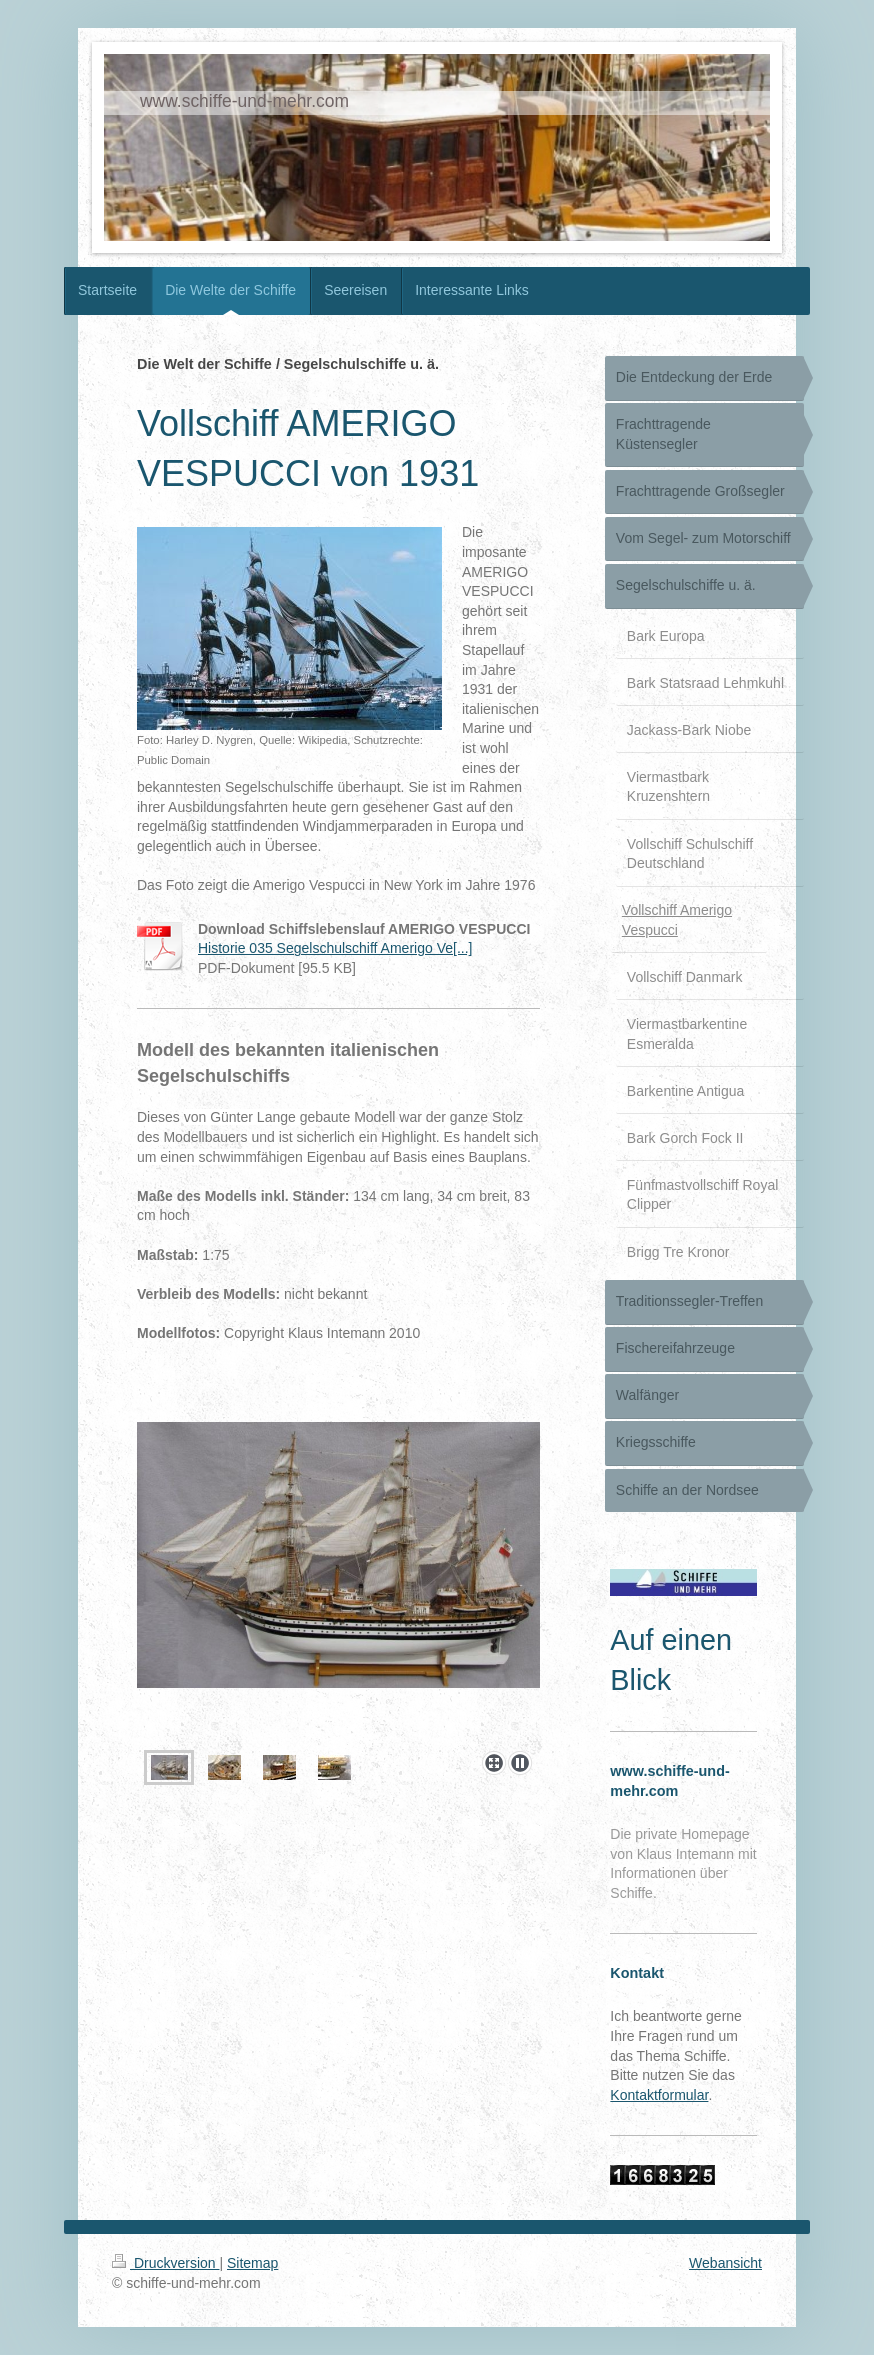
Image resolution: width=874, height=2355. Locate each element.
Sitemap (252, 2263)
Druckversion (165, 2263)
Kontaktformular (659, 2095)
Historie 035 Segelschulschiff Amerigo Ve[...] (335, 948)
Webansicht (725, 2263)
